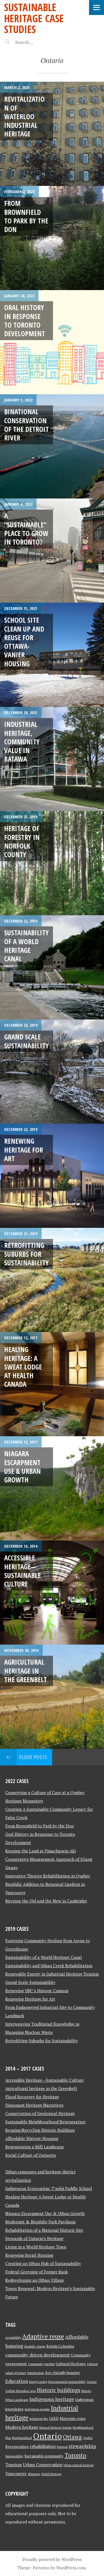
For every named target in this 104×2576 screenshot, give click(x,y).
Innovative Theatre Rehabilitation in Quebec (47, 1876)
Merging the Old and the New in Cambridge (46, 1901)
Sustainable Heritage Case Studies (34, 18)
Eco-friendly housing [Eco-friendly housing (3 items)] (62, 2372)
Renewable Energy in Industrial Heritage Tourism (52, 1974)
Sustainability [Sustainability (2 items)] (14, 2456)
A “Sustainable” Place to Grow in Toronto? (26, 529)
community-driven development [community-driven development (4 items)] (37, 2355)
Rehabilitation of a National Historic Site (44, 2230)
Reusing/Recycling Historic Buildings (40, 2130)
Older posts (33, 1757)
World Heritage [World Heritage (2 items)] (51, 2474)
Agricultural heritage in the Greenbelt (25, 1670)
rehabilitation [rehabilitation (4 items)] (43, 2446)
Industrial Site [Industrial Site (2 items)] (38, 2419)
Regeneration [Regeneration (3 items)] (17, 2446)
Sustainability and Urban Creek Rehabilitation (48, 1965)
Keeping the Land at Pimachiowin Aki (40, 1851)
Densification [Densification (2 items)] (35, 2373)
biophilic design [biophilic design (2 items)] (34, 2346)
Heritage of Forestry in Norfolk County (22, 841)
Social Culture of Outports (30, 2155)
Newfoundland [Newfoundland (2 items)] (22, 2438)
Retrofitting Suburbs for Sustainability (26, 1253)
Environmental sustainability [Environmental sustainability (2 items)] (67, 2382)
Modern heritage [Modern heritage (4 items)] (21, 2427)
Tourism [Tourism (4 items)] (13, 2465)
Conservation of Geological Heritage (40, 2113)
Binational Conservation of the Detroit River (26, 424)
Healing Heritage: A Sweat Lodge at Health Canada (23, 1367)
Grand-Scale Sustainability (30, 1982)
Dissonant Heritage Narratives (34, 2105)
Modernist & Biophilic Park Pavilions (40, 2222)
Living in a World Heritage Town (35, 2247)
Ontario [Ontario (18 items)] (47, 2436)
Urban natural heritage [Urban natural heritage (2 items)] (79, 2465)
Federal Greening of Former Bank (36, 2272)
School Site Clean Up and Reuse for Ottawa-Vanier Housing (24, 641)
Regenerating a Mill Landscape (34, 2146)
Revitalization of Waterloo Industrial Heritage (24, 116)
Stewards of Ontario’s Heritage (34, 2238)
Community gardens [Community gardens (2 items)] (41, 2364)
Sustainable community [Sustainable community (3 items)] (44, 2455)
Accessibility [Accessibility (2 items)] (13, 2338)
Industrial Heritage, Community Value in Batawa (22, 741)
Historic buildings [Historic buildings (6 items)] (58, 2390)
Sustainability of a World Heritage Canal (26, 945)
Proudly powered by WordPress (52, 2559)
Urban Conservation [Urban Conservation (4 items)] (42, 2465)
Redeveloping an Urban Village (34, 2280)
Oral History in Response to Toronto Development (24, 320)
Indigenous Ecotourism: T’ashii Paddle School (48, 2188)
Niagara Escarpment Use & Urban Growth (22, 1466)
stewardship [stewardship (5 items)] (82, 2446)
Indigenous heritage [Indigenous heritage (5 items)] (51, 2399)
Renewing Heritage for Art (23, 1149)
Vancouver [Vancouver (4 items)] (16, 2474)
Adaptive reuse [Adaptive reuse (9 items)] (43, 2336)
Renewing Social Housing (29, 2255)
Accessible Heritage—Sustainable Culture (22, 1571)
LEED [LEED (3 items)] (54, 2418)
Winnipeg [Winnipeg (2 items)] (34, 2474)
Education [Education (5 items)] (16, 2381)
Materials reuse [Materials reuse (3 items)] (73, 2418)
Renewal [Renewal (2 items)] (62, 2447)
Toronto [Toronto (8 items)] (75, 2455)
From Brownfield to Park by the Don (26, 216)
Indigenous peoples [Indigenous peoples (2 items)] (37, 2409)
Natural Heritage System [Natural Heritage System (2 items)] (55, 2428)
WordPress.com (70, 2567)
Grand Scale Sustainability (26, 1041)
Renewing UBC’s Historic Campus (37, 1990)
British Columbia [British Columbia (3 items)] (60, 2346)
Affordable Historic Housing (31, 2138)
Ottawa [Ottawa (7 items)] (72, 2437)
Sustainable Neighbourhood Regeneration (45, 2121)
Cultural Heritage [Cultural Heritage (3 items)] (71, 2363)
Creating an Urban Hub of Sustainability (43, 2263)
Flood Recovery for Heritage (32, 2096)
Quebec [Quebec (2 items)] (88, 2438)
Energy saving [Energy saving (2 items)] (38, 2382)
